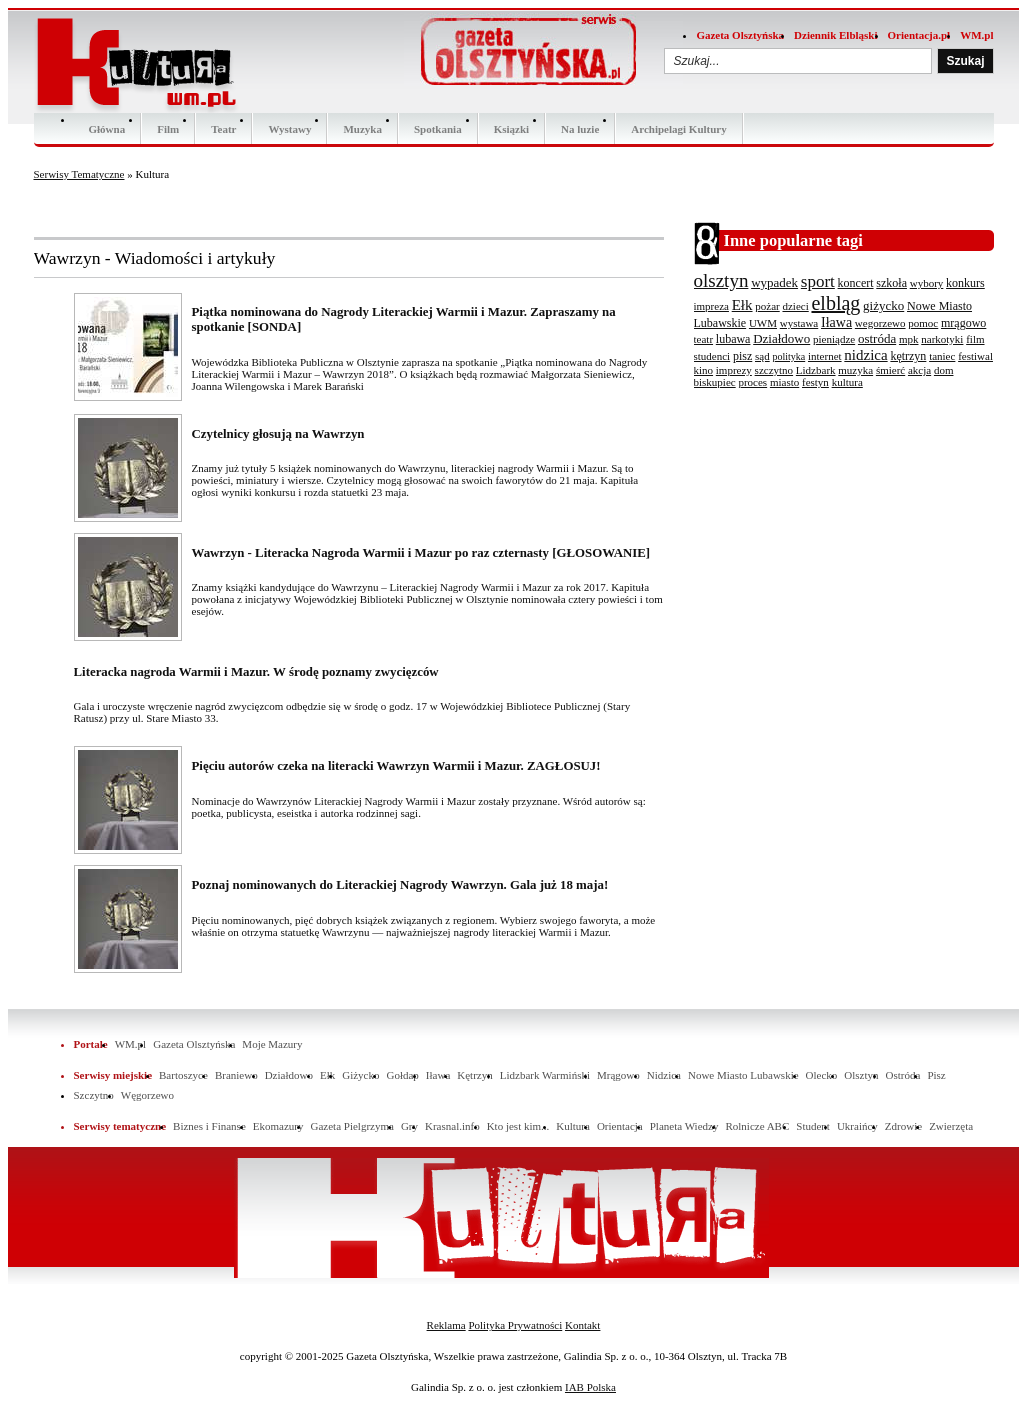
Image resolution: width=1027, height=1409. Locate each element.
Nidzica (664, 1075)
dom (944, 370)
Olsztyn (861, 1075)
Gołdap (402, 1075)
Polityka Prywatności (515, 1325)
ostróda (877, 338)
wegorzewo (880, 323)
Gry (409, 1126)
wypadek (774, 282)
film (975, 339)
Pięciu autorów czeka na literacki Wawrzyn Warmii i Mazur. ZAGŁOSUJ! (396, 766)
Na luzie (580, 129)
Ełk (742, 305)
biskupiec (715, 382)
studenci (712, 356)
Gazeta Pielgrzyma (351, 1126)
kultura (847, 382)
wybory (927, 283)
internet (825, 356)
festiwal (975, 356)
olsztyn (721, 280)
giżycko (883, 305)
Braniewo (236, 1075)
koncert (856, 283)
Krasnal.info (452, 1126)
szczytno (774, 370)
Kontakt (582, 1325)
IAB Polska (590, 1387)
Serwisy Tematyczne (79, 174)
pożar (767, 306)
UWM (763, 323)
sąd (762, 356)
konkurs (965, 283)
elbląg (835, 303)
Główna (107, 129)
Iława (836, 322)
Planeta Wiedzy (684, 1126)
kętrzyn (908, 356)
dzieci (795, 306)
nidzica (865, 355)
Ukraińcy (857, 1126)
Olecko (822, 1075)
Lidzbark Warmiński (545, 1075)
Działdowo (781, 338)
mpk (909, 339)
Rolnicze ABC (757, 1126)
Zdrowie (903, 1126)
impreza (711, 306)
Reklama (446, 1325)
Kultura (573, 1126)
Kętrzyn (474, 1075)
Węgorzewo (147, 1095)
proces (752, 382)
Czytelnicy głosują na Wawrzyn (278, 434)
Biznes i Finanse (209, 1126)
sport (818, 281)
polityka (788, 356)
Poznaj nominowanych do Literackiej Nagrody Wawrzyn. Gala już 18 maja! (400, 885)
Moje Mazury (272, 1044)
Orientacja (620, 1126)
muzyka (855, 370)
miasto (784, 382)
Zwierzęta (951, 1126)
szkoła (891, 283)
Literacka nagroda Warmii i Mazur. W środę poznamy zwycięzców (256, 672)
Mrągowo (618, 1075)
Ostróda (903, 1075)
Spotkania (438, 129)
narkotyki (942, 339)
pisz (742, 356)
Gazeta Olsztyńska (740, 35)
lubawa (733, 339)
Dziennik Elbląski (835, 35)
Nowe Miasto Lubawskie (743, 1075)
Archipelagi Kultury (678, 129)
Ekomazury (278, 1126)
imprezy (734, 370)
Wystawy (289, 129)
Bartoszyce (183, 1075)
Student (813, 1126)
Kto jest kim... (518, 1126)
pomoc (923, 323)
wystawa (799, 323)
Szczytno (94, 1095)
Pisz (936, 1075)
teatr (704, 339)
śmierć (890, 370)
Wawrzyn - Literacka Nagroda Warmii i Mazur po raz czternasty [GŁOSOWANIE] (421, 553)
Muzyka (362, 129)
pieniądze (834, 339)
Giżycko (360, 1075)
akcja (919, 370)
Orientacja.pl (919, 35)
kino (704, 370)
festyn (815, 382)
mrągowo (963, 323)
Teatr (223, 129)
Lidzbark (816, 370)
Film (168, 129)
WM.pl (976, 35)
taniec (942, 356)
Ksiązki (511, 129)
